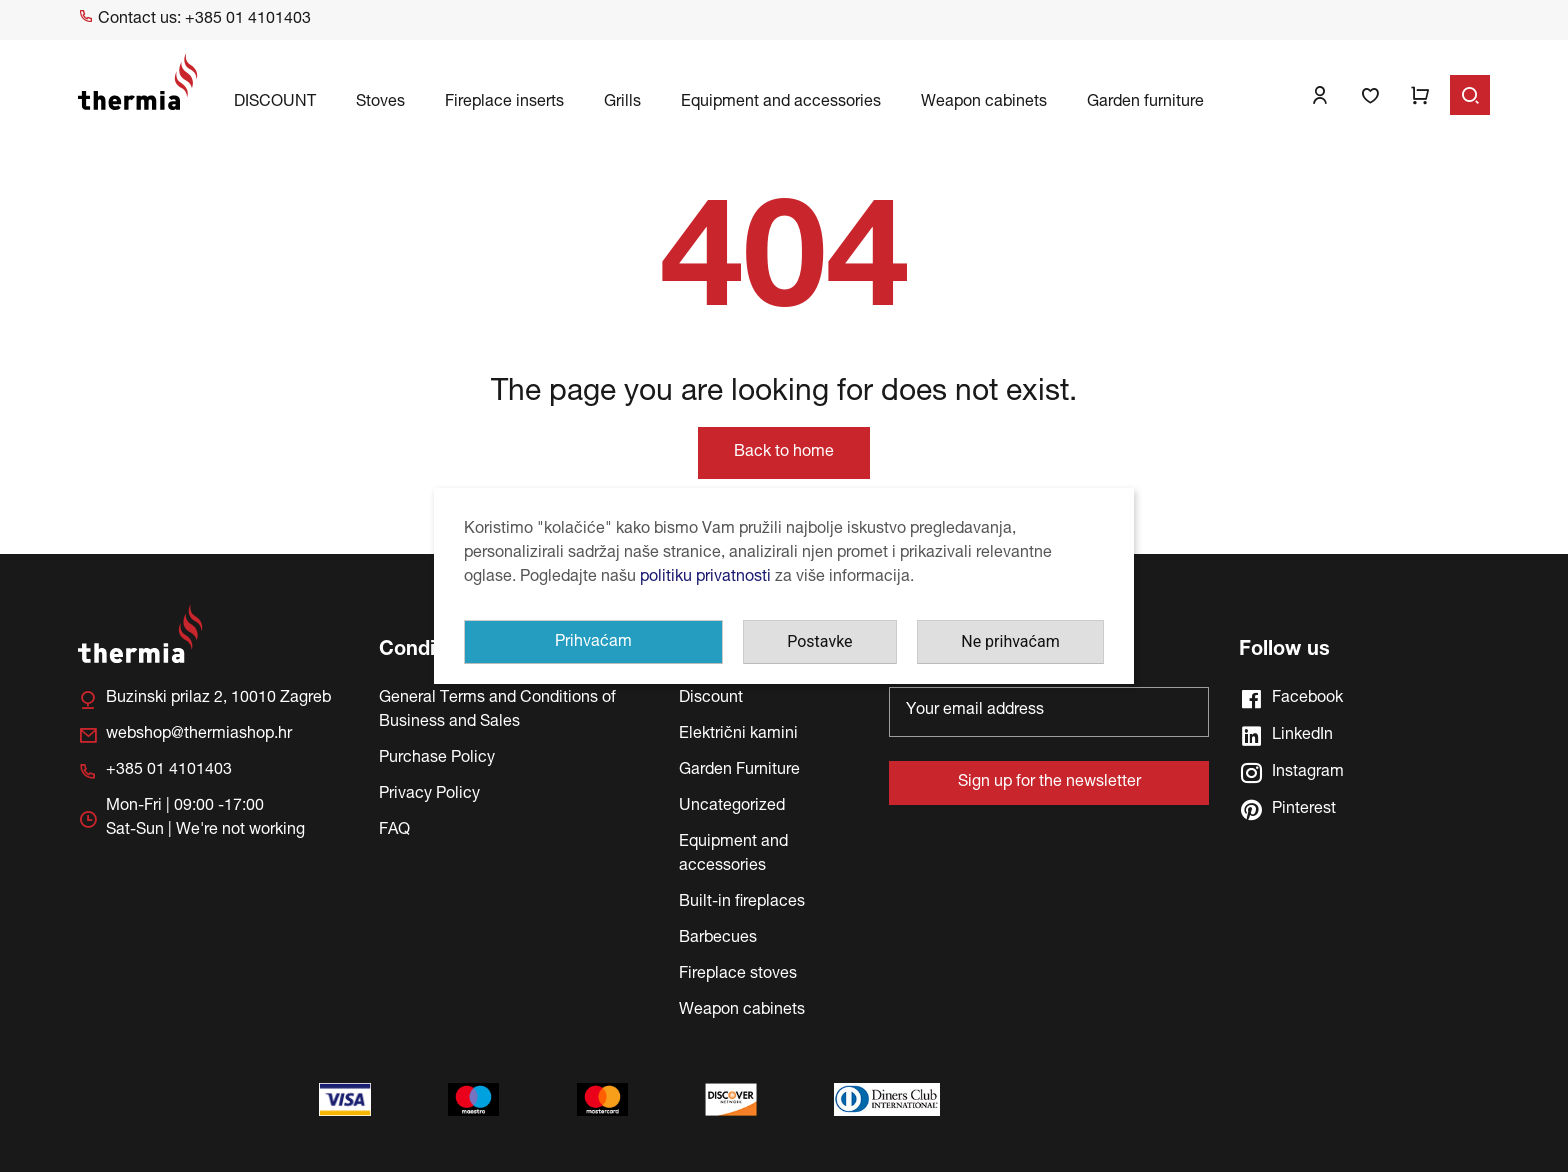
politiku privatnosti (705, 578)
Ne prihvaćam (1010, 641)
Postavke (819, 641)
